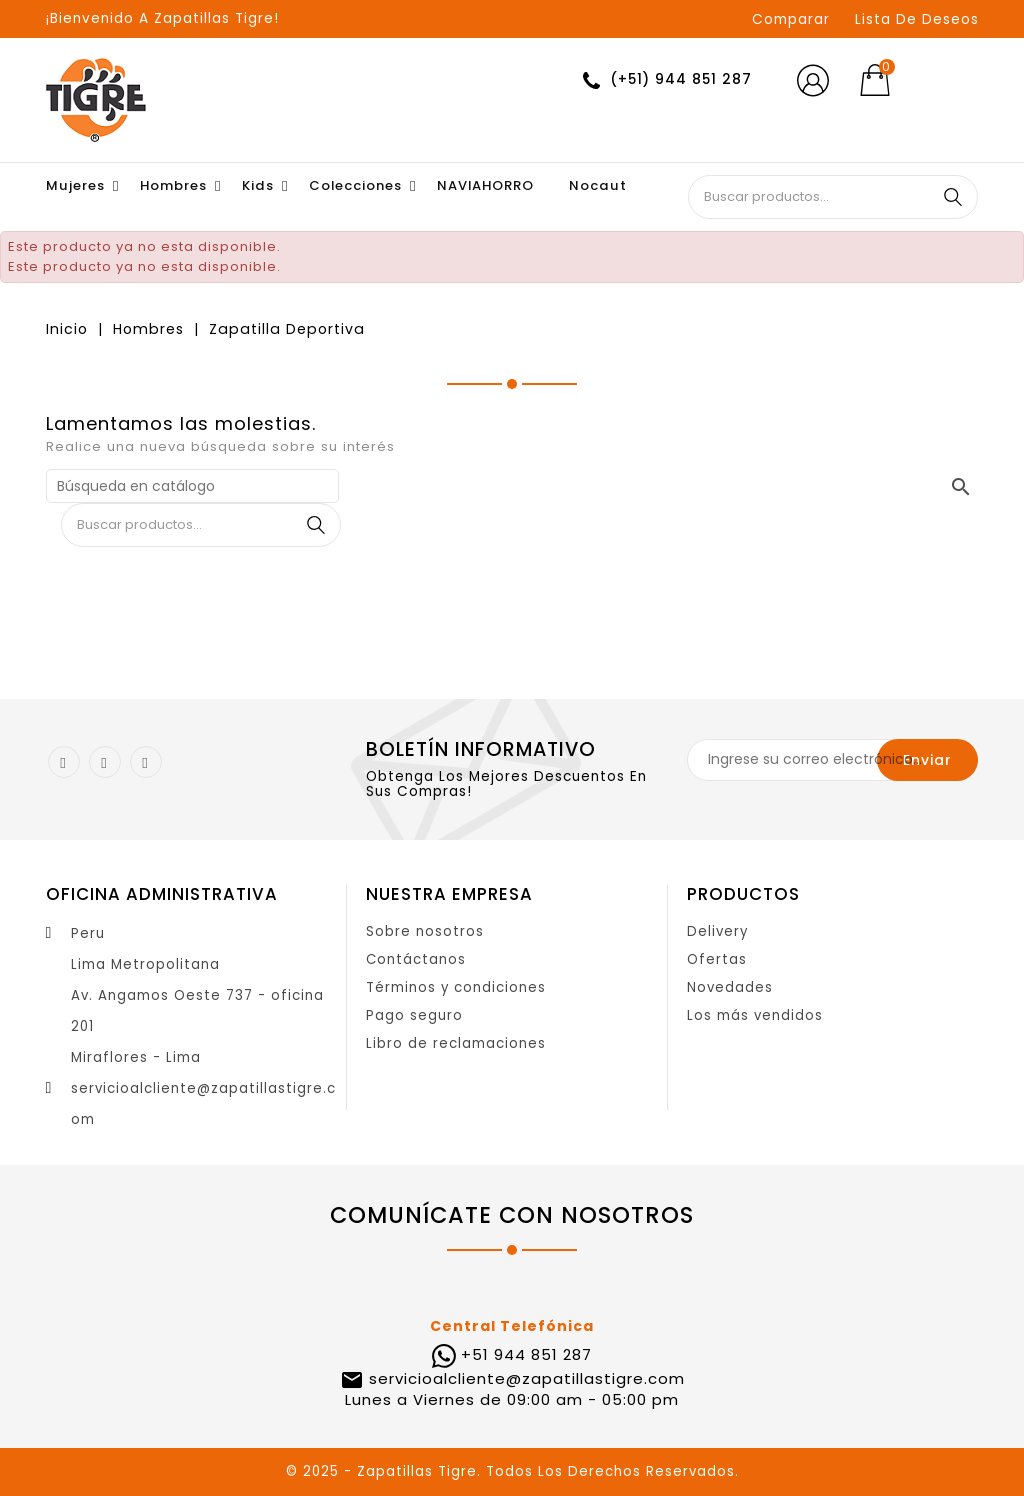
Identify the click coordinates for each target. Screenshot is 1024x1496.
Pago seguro (414, 1015)
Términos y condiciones (456, 987)
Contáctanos (416, 959)
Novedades (730, 987)
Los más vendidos (755, 1015)
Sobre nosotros (425, 931)
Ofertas (717, 959)
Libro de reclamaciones (456, 1043)
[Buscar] (192, 486)
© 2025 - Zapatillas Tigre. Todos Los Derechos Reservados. (512, 1471)
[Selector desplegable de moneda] (947, 81)
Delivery (717, 931)
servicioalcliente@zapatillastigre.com (524, 1378)
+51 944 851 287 (526, 1354)
